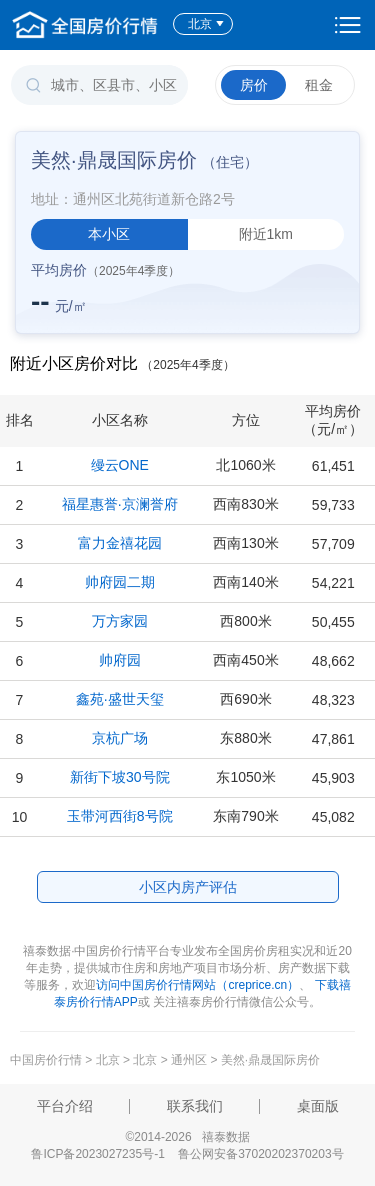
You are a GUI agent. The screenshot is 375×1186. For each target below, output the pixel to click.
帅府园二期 (120, 582)
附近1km (266, 234)
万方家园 (120, 621)
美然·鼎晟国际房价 (270, 1060)
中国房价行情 (47, 1060)
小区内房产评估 (188, 887)
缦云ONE (120, 465)
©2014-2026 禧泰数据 (187, 1137)
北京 (206, 24)
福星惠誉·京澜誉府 (120, 504)
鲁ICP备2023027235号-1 (97, 1154)
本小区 (109, 234)
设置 (348, 25)
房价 (254, 85)
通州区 (189, 1060)
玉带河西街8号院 (120, 816)
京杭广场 (120, 738)
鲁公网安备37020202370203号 (260, 1154)
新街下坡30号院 (120, 777)
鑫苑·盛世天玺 (120, 699)
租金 (319, 85)
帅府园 (120, 660)
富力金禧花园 (120, 543)
